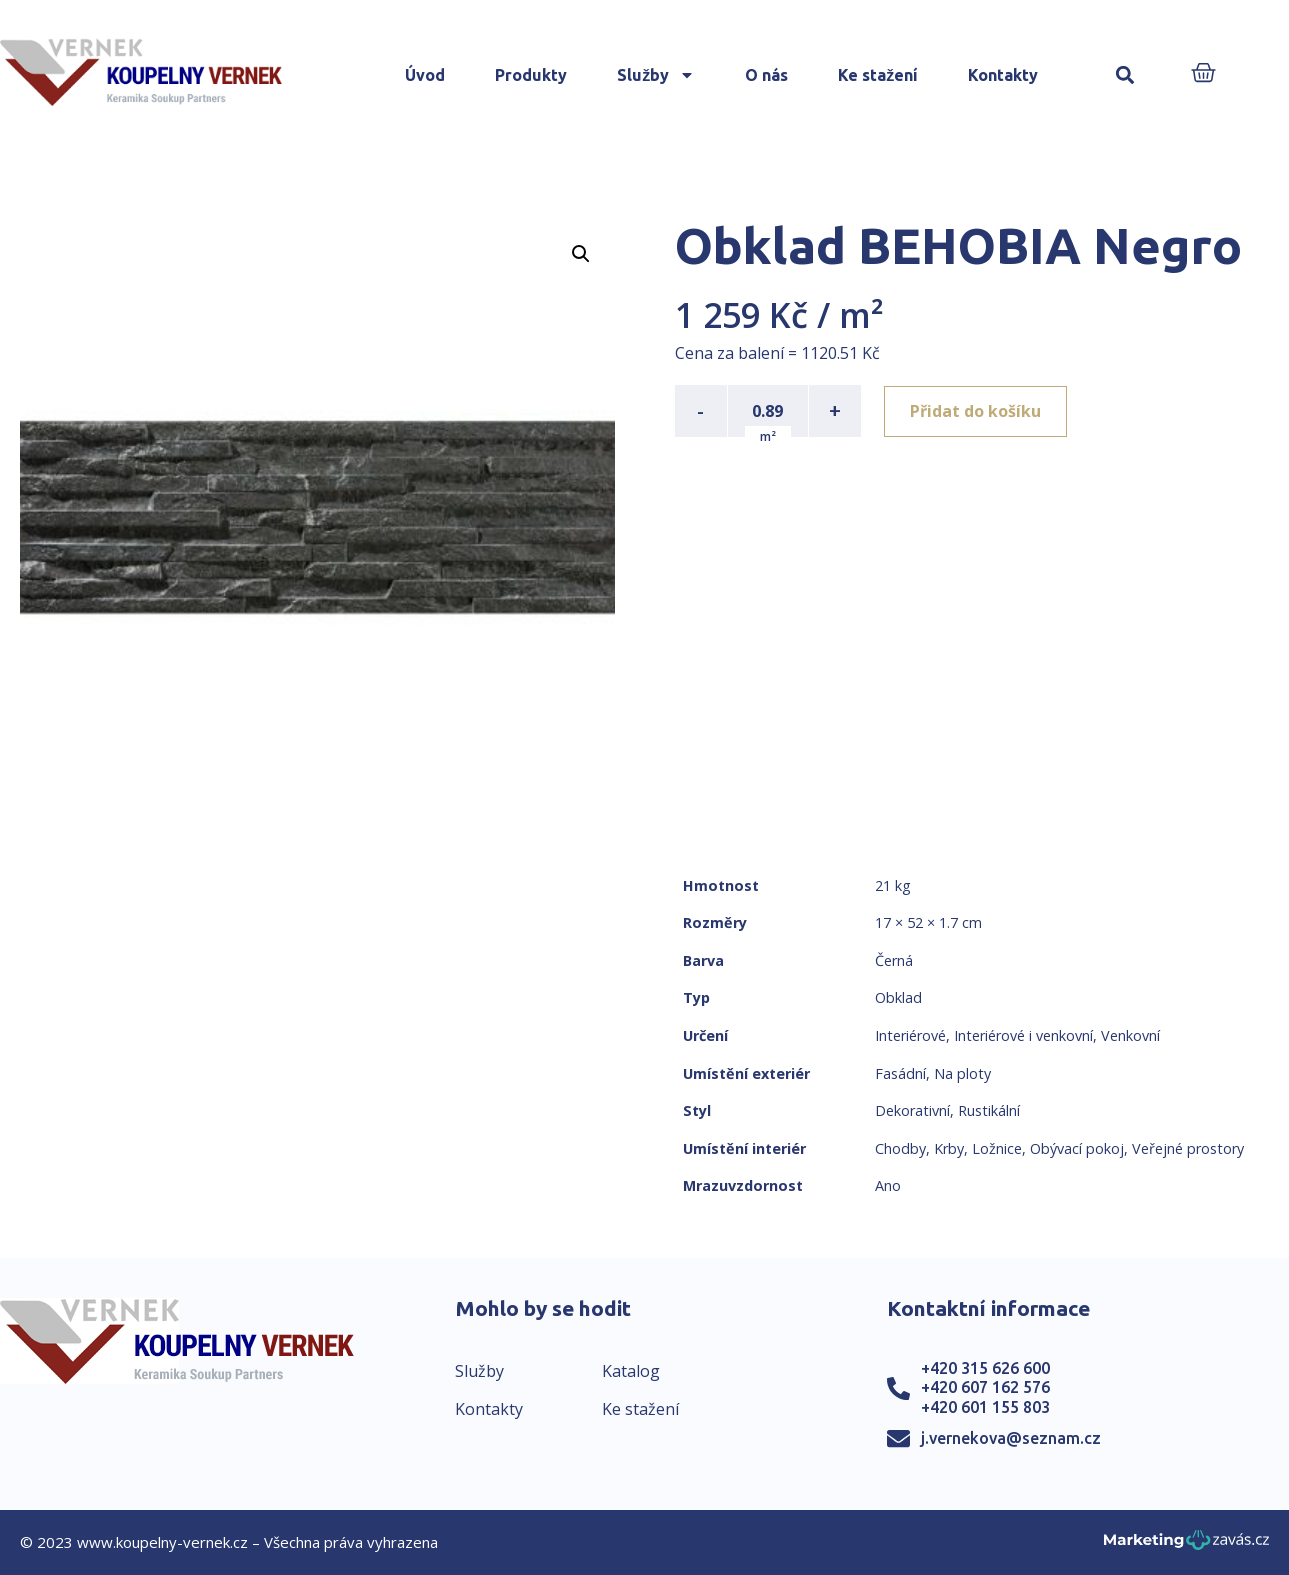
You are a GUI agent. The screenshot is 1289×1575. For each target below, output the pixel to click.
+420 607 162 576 (985, 1387)
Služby (656, 75)
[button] (1124, 75)
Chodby (900, 1148)
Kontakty (1003, 75)
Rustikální (989, 1110)
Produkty (531, 75)
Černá (894, 960)
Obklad (898, 997)
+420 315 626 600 (985, 1368)
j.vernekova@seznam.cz (1011, 1438)
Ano (888, 1185)
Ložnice (997, 1148)
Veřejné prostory (1188, 1148)
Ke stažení (878, 75)
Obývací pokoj (1077, 1148)
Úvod (425, 75)
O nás (766, 75)
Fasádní (900, 1073)
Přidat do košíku (976, 411)
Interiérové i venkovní (1023, 1035)
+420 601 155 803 (985, 1407)
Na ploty (962, 1073)
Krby (949, 1148)
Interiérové (910, 1035)
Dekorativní (912, 1110)
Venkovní (1130, 1035)
